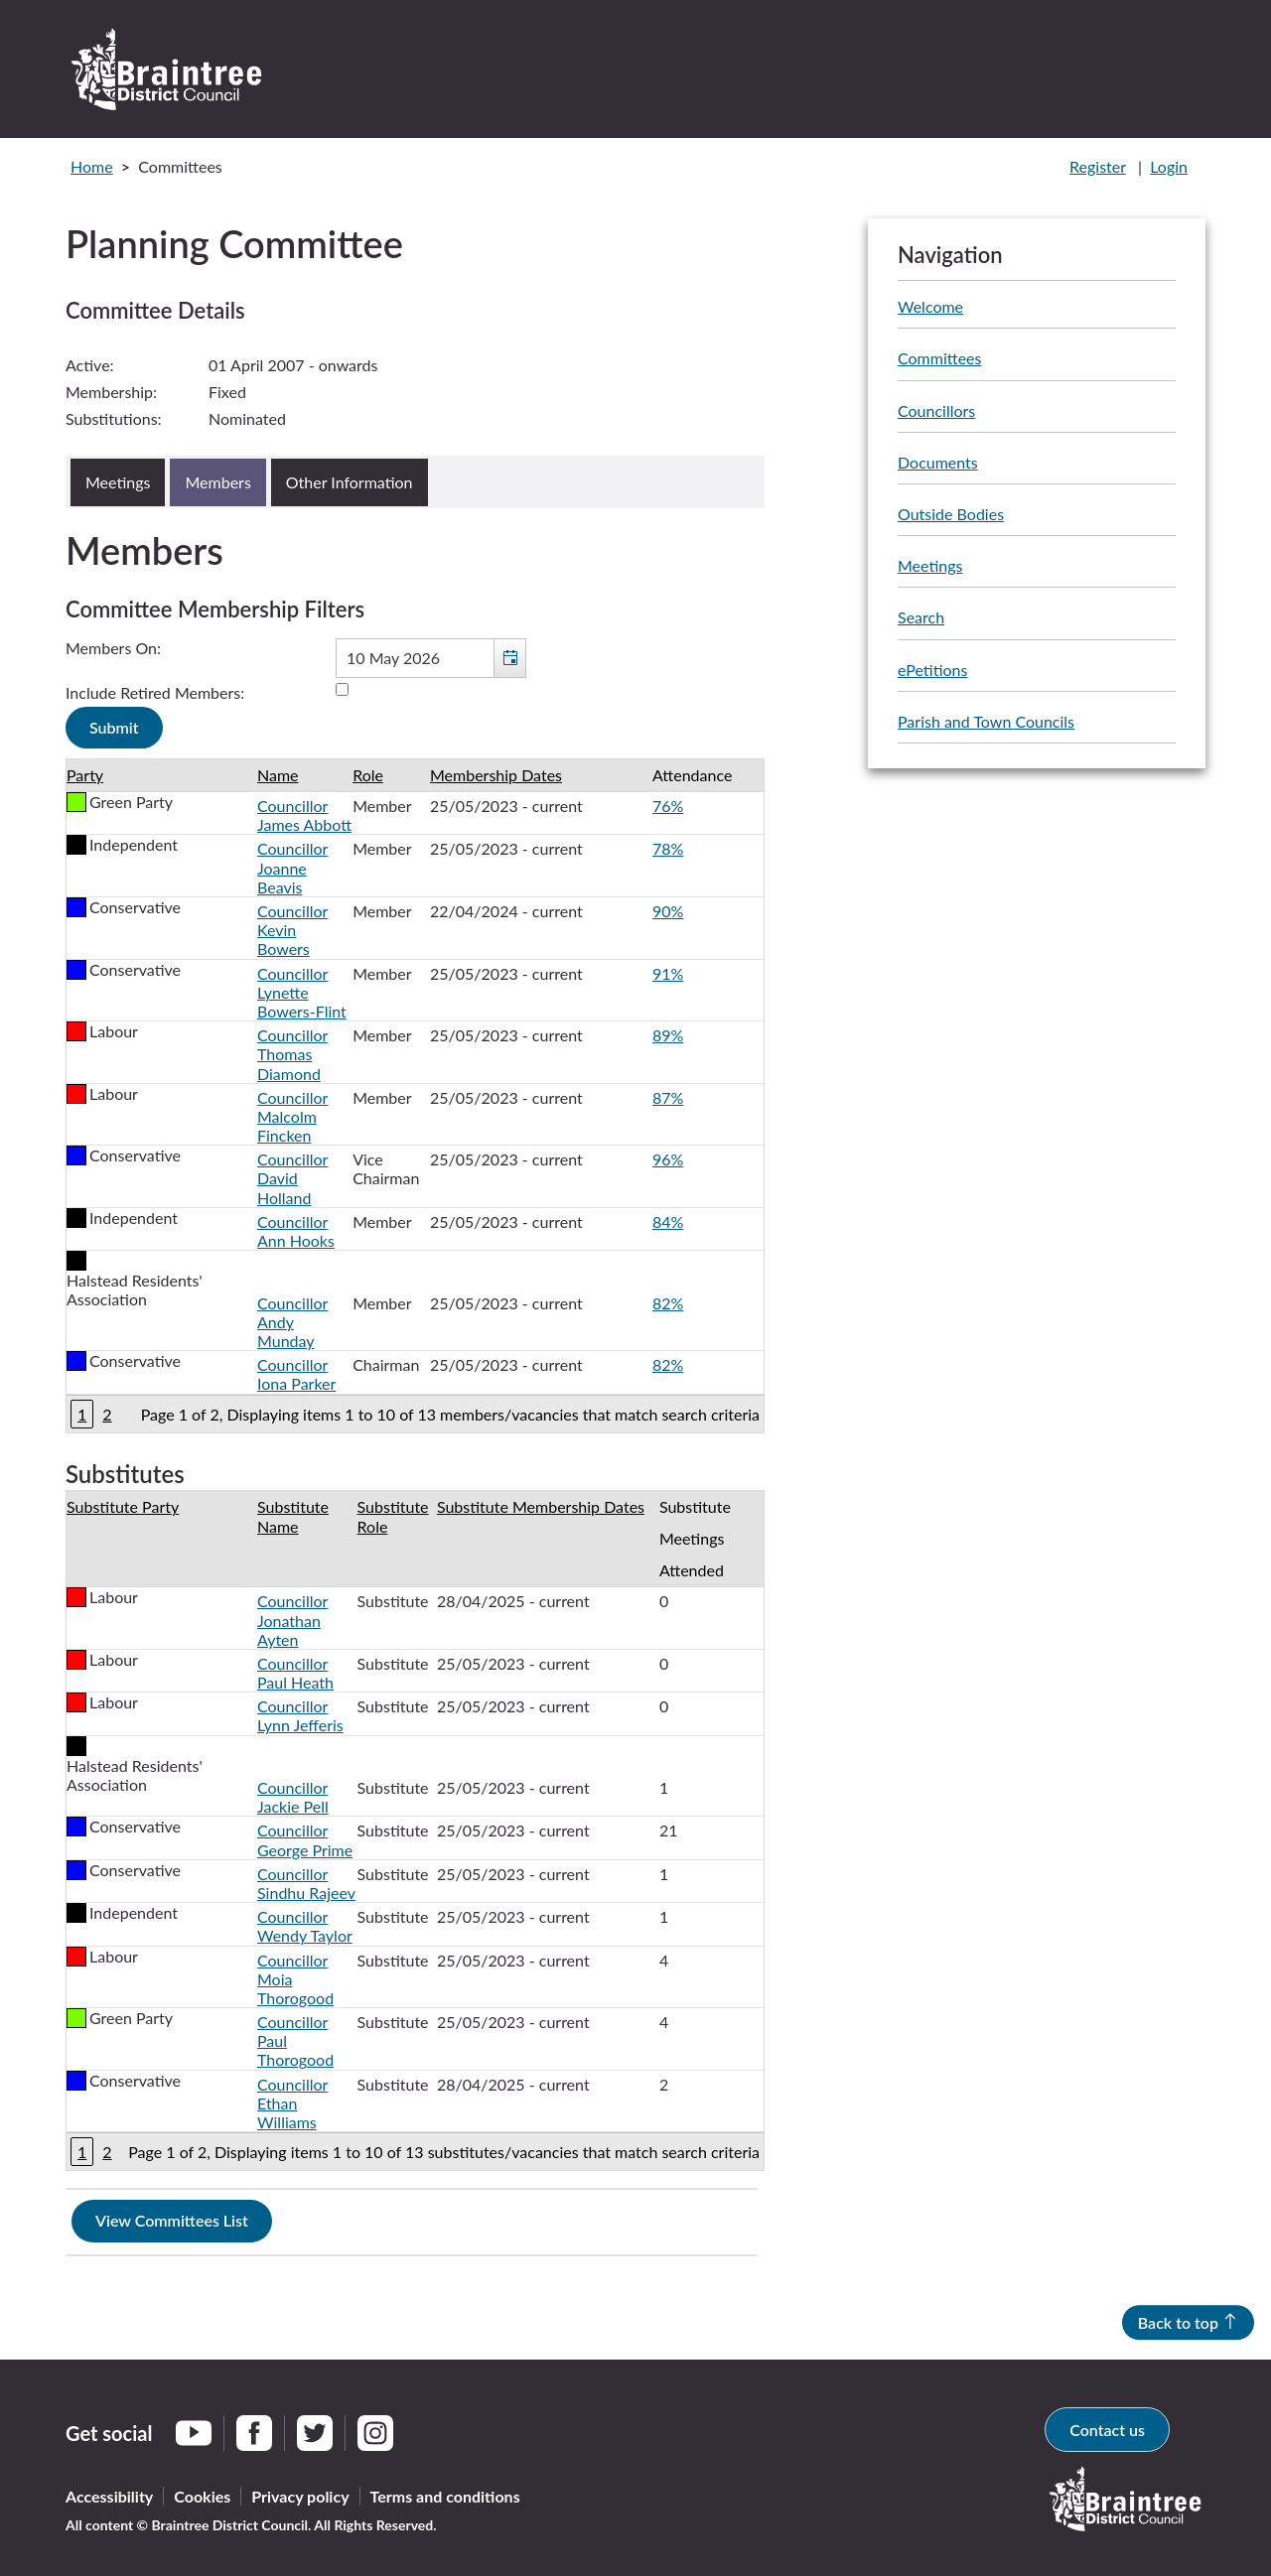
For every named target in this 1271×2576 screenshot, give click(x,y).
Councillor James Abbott (304, 815)
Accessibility (109, 2496)
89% (667, 1034)
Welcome (930, 306)
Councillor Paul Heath (295, 1673)
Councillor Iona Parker (296, 1374)
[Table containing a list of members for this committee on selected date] (415, 1095)
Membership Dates (496, 774)
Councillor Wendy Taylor (305, 1926)
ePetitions (932, 669)
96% (667, 1159)
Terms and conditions (445, 2496)
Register (1097, 166)
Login (1169, 166)
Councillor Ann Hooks (296, 1231)
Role (368, 774)
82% (667, 1302)
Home (92, 166)
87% (667, 1097)
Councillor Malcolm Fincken (292, 1116)
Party (85, 774)
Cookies (202, 2496)
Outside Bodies (951, 513)
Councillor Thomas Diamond (292, 1053)
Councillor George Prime (305, 1839)
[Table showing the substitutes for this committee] (415, 1830)
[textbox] (431, 658)
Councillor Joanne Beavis (292, 867)
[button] (509, 658)
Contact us (1107, 2429)
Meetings (930, 565)
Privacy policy (300, 2496)
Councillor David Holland (292, 1178)
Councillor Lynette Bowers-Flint (302, 992)
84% (667, 1221)
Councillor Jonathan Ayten (292, 1619)
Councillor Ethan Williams (292, 2103)
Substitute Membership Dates (540, 1506)
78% (667, 848)
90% (667, 910)
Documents (938, 462)
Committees (939, 357)
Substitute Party (123, 1506)
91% (667, 973)
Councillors (936, 410)
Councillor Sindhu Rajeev (306, 1883)
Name (278, 774)
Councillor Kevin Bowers (292, 929)
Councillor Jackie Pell (293, 1797)
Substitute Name (293, 1516)
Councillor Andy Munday (292, 1321)
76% (667, 805)
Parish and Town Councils (986, 721)
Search (921, 617)
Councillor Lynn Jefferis (300, 1715)
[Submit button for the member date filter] (114, 727)
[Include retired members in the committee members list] (342, 689)
